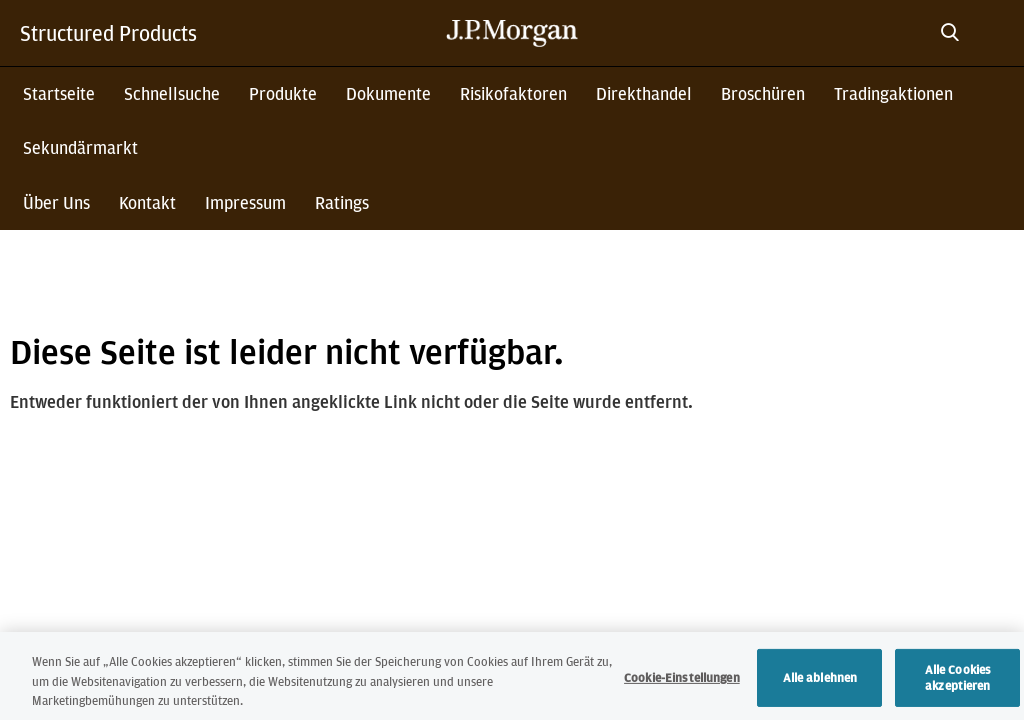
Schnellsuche (172, 93)
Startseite (59, 93)
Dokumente (388, 93)
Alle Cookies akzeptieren (958, 688)
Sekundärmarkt (80, 147)
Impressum (245, 202)
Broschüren (763, 93)
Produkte (283, 93)
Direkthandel (644, 93)
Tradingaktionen (893, 93)
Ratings (342, 202)
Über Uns (56, 202)
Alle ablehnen (820, 688)
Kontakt (147, 202)
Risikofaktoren (513, 93)
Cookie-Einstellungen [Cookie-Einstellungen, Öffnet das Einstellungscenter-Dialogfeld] (682, 688)
